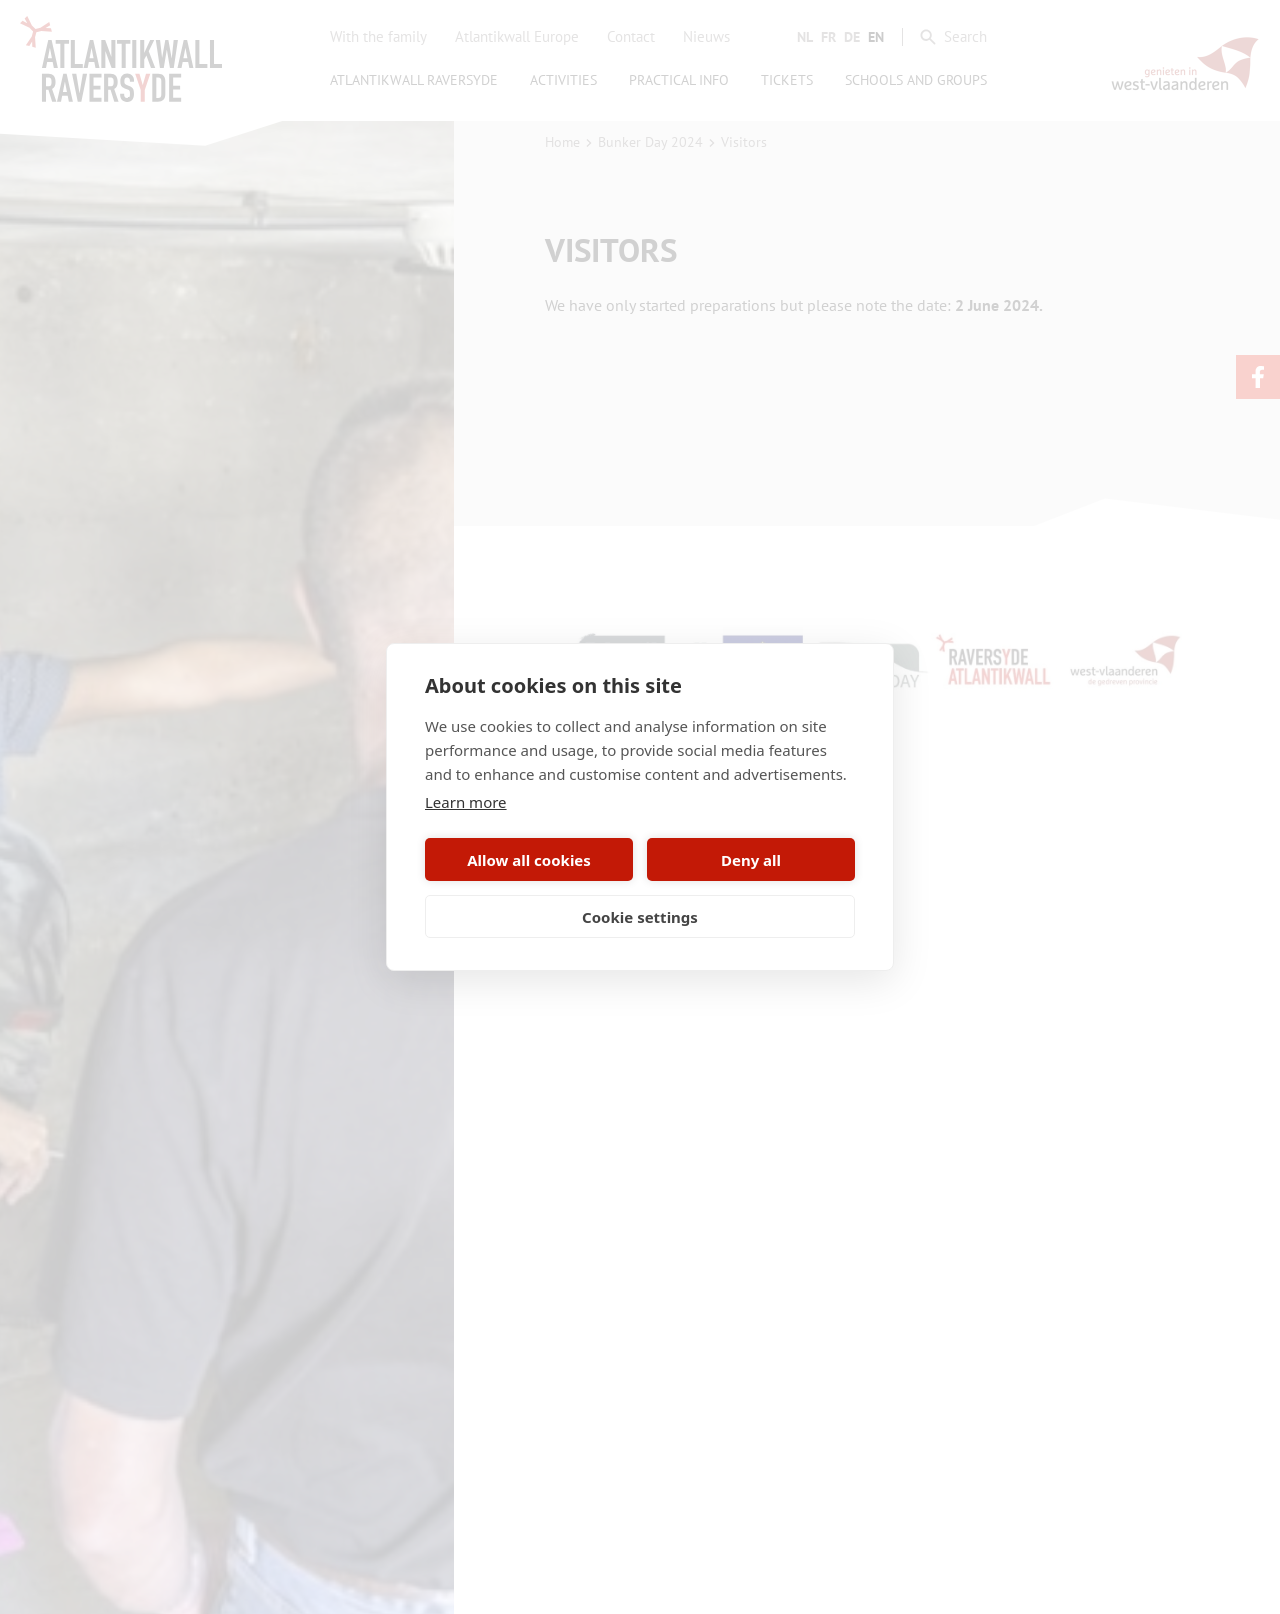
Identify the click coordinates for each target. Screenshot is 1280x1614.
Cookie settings (640, 917)
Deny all (751, 860)
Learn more (466, 802)
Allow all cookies (529, 860)
